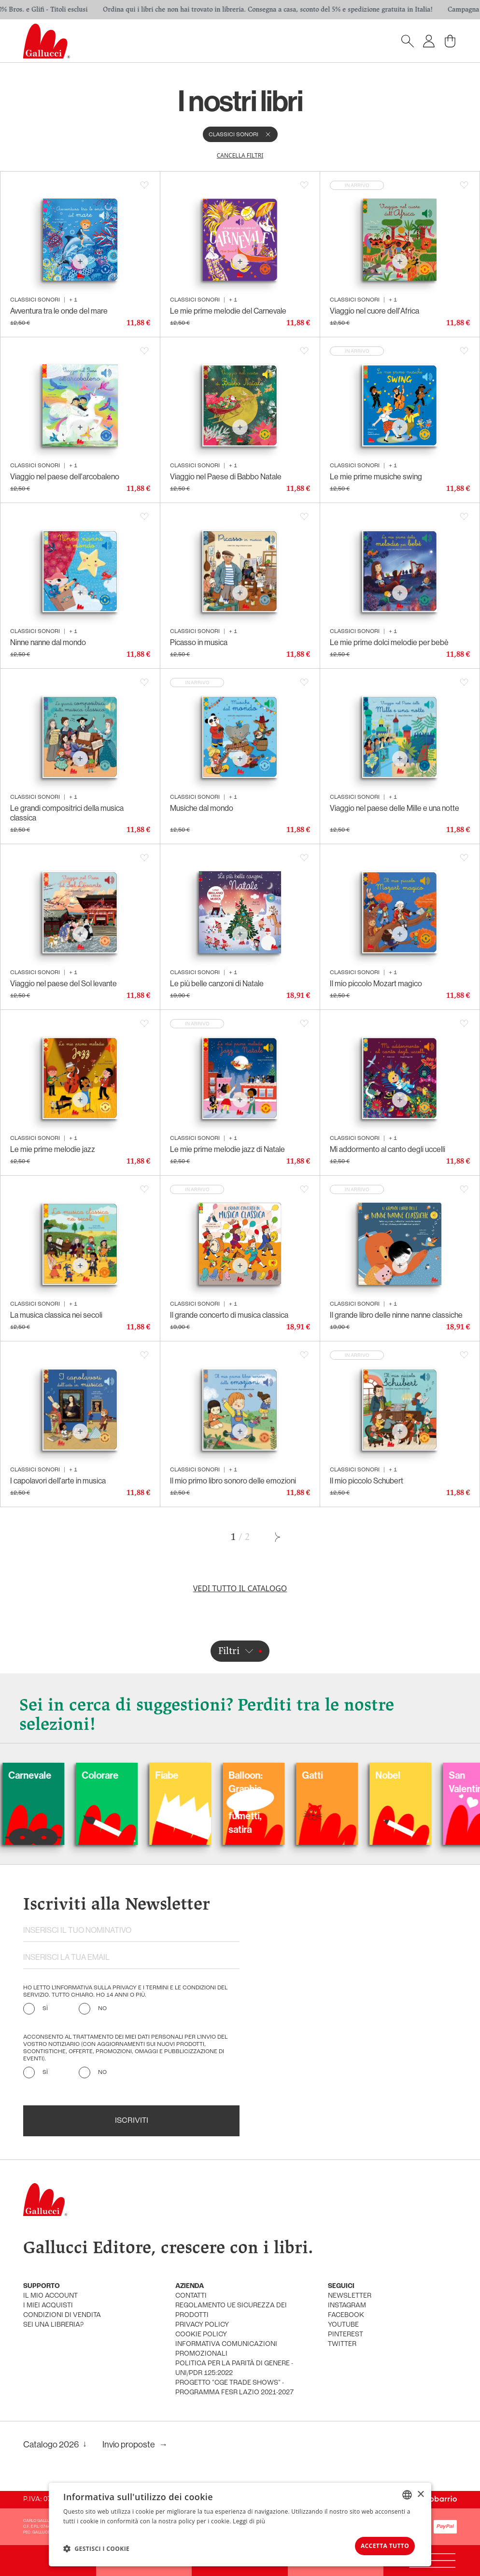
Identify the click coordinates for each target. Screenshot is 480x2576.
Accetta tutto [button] (378, 2545)
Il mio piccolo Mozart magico (376, 983)
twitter (342, 2344)
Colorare (152, 1775)
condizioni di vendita (62, 2315)
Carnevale (81, 1775)
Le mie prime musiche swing (376, 476)
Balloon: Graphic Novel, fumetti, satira (297, 1802)
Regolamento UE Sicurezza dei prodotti (231, 2310)
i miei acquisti (48, 2305)
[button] (96, 2547)
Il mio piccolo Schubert (366, 1480)
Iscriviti (131, 2121)
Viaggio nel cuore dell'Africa (374, 311)
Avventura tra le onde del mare (59, 311)
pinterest (345, 2334)
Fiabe (218, 1775)
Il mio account (50, 2296)
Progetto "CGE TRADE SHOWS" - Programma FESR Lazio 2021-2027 (234, 2387)
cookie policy (201, 2334)
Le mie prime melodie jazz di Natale (227, 1149)
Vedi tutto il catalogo (240, 1588)
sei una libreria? (53, 2325)
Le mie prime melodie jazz (52, 1149)
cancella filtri (240, 155)
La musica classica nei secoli (56, 1315)
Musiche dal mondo (201, 808)
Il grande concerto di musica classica (229, 1315)
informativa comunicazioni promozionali (226, 2349)
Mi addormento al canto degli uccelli (387, 1149)
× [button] (420, 2492)
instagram (347, 2305)
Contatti (191, 2296)
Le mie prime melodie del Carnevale (228, 311)
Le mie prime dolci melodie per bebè (389, 642)
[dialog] (240, 2523)
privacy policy (202, 2325)
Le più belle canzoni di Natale (217, 983)
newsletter (349, 2296)
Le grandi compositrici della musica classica (67, 812)
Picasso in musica (198, 642)
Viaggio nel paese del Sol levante (63, 983)
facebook (346, 2315)
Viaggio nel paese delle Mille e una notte (394, 808)
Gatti (364, 1775)
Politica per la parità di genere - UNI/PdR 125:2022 (234, 2368)
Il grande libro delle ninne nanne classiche (396, 1315)
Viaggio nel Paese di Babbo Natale (226, 476)
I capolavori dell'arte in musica (58, 1480)
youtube (343, 2325)
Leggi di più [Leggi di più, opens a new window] (249, 2519)
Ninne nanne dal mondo (48, 642)
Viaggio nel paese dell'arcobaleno (64, 476)
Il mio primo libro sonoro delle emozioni (233, 1480)
